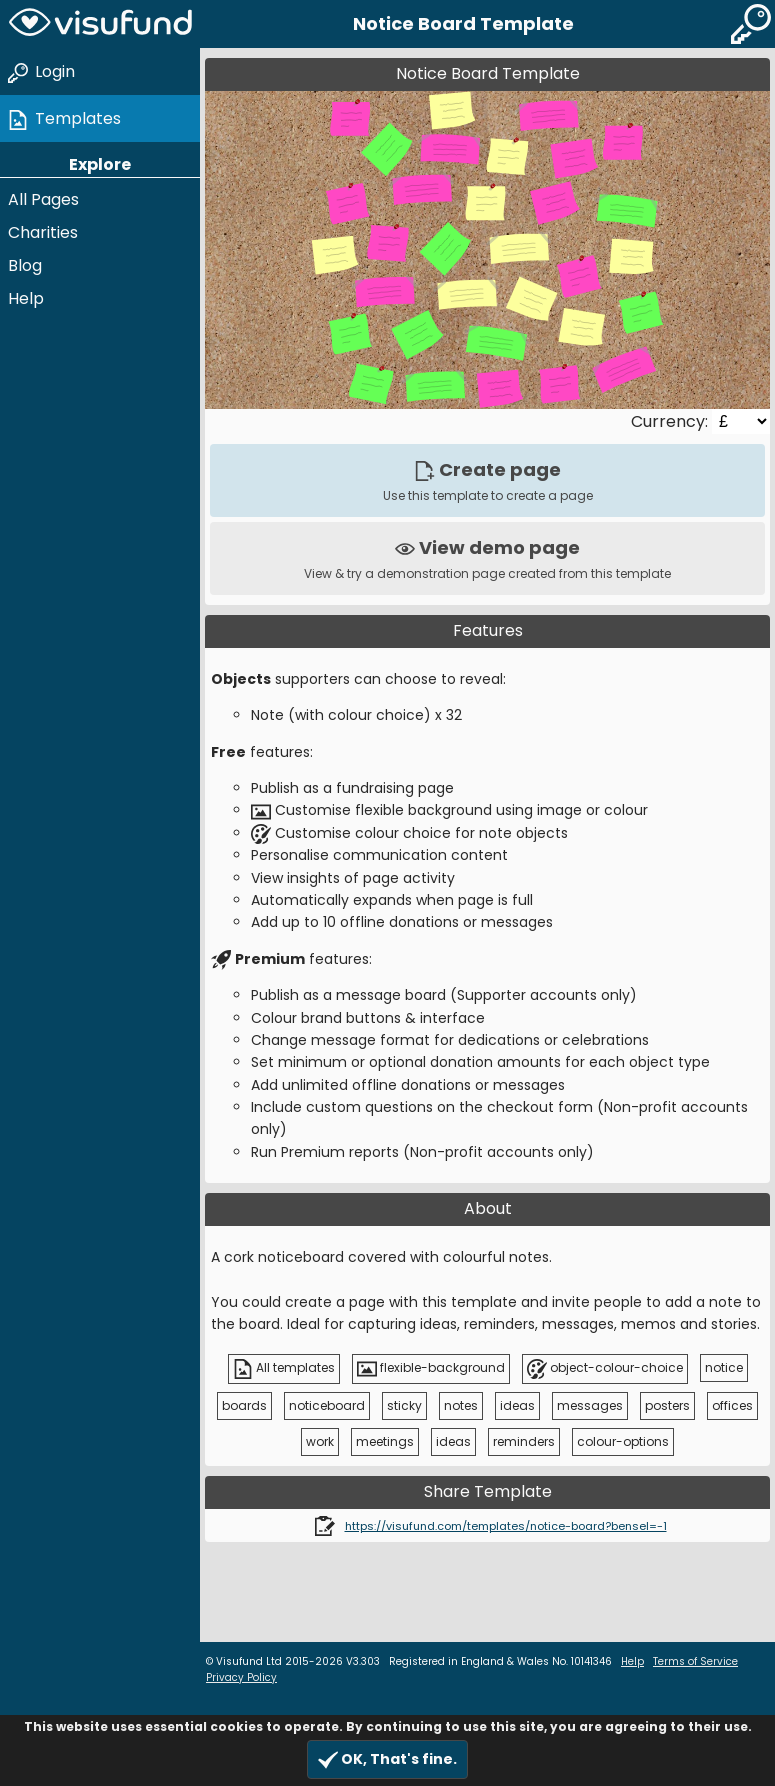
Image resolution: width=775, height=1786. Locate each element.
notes (461, 1405)
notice (724, 1367)
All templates (284, 1369)
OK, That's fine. (387, 1759)
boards (244, 1405)
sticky (404, 1405)
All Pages (43, 199)
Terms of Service (695, 1661)
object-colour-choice (605, 1369)
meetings (385, 1441)
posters (667, 1405)
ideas (517, 1405)
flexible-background (431, 1369)
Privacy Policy (241, 1677)
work (320, 1441)
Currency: (671, 421)
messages (590, 1405)
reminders (524, 1441)
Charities (43, 232)
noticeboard (327, 1405)
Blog (25, 265)
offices (732, 1405)
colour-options (623, 1441)
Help (26, 298)
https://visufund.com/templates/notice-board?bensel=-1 (506, 1526)
